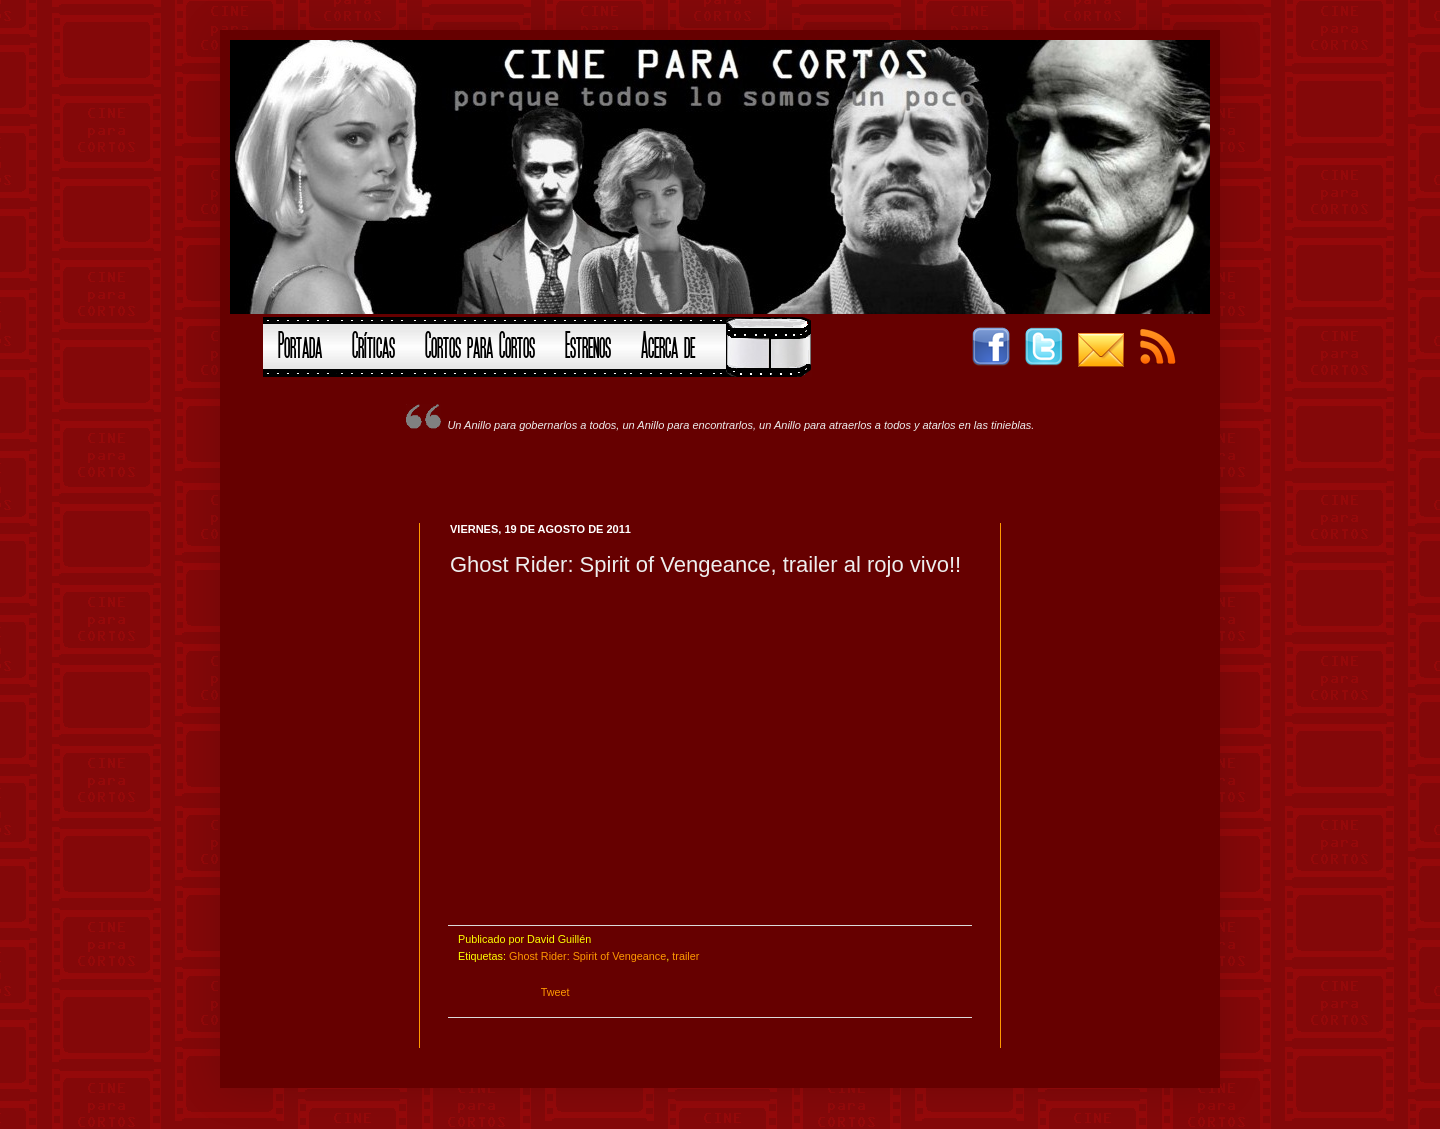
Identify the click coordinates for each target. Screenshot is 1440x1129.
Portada (300, 343)
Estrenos (588, 343)
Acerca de (668, 343)
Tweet (555, 992)
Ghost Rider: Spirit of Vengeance (587, 956)
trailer (685, 956)
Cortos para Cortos (480, 343)
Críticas (373, 343)
